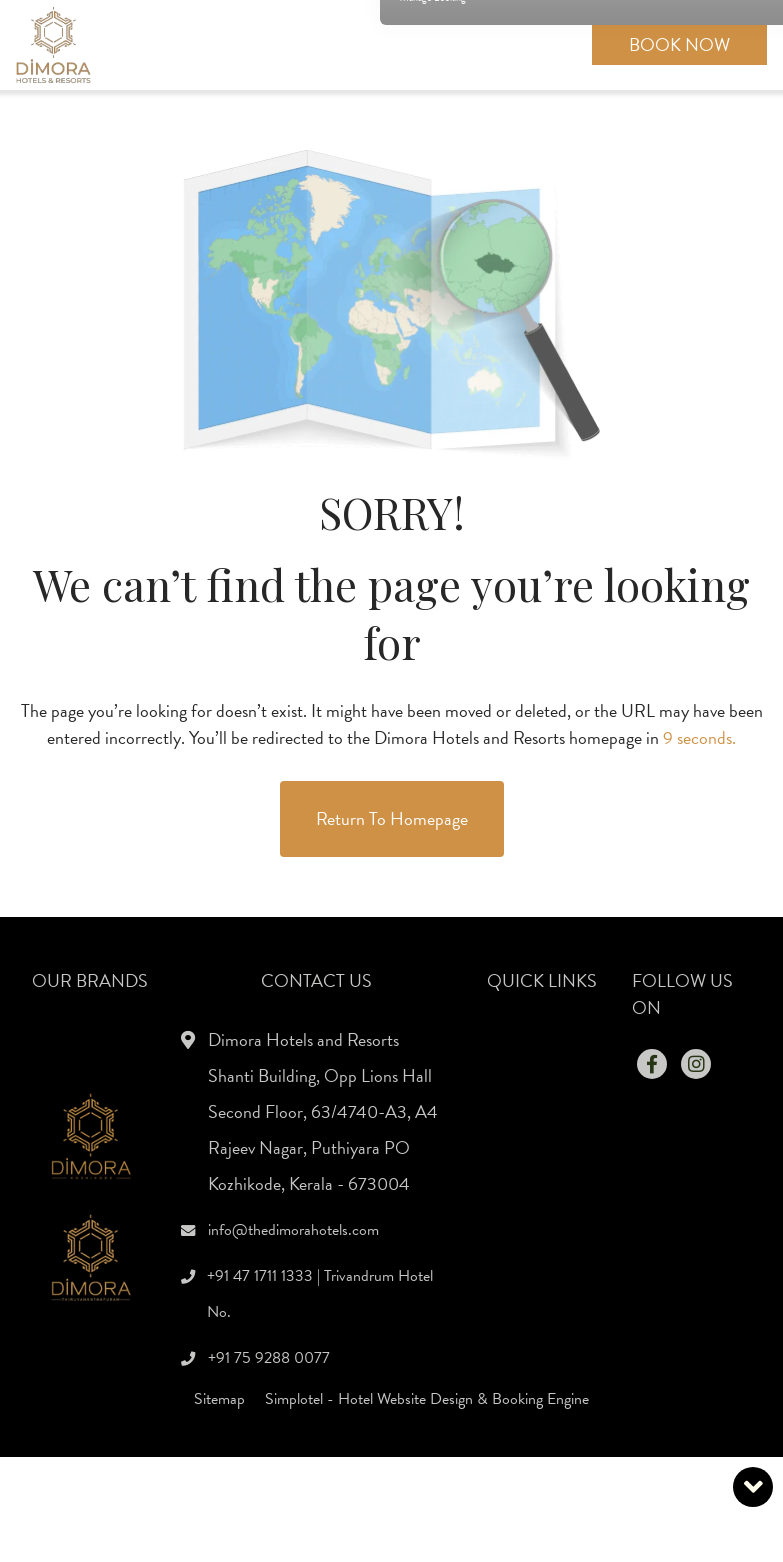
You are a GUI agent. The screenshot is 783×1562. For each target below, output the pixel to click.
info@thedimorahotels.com (293, 1230)
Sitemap (219, 1399)
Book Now (679, 44)
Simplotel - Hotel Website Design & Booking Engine (427, 1399)
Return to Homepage (392, 818)
